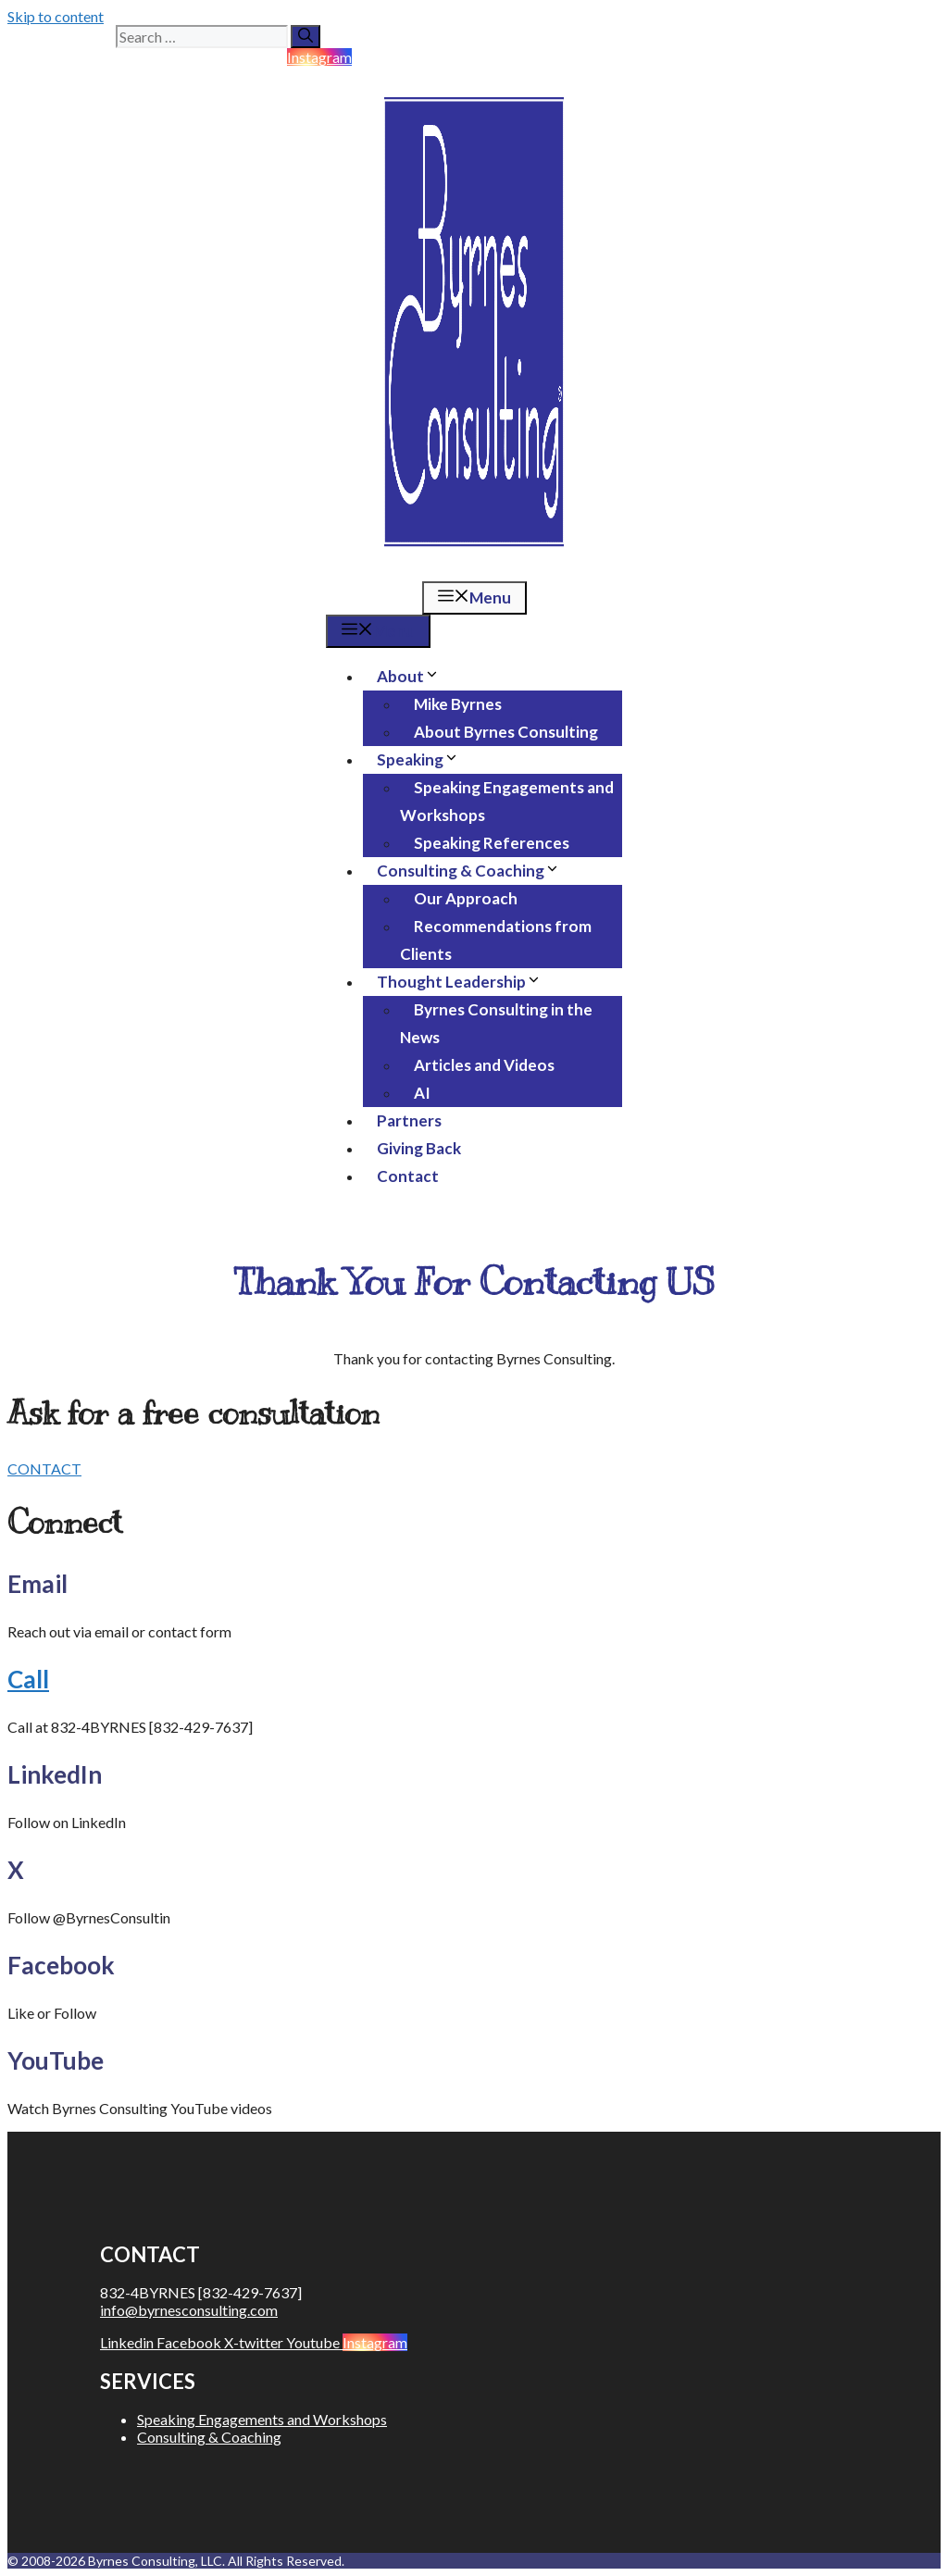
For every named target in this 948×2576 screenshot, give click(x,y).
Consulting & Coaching (475, 870)
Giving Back (419, 1148)
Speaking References (491, 842)
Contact (408, 1176)
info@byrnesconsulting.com (189, 2310)
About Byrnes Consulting (506, 731)
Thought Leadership (466, 981)
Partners (409, 1120)
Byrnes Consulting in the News (496, 1023)
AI (422, 1092)
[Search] (305, 36)
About (415, 676)
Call (28, 1679)
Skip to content (55, 16)
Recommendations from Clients (496, 940)
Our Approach (466, 898)
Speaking (425, 759)
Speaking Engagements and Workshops (507, 801)
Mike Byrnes (458, 704)
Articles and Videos (484, 1065)
